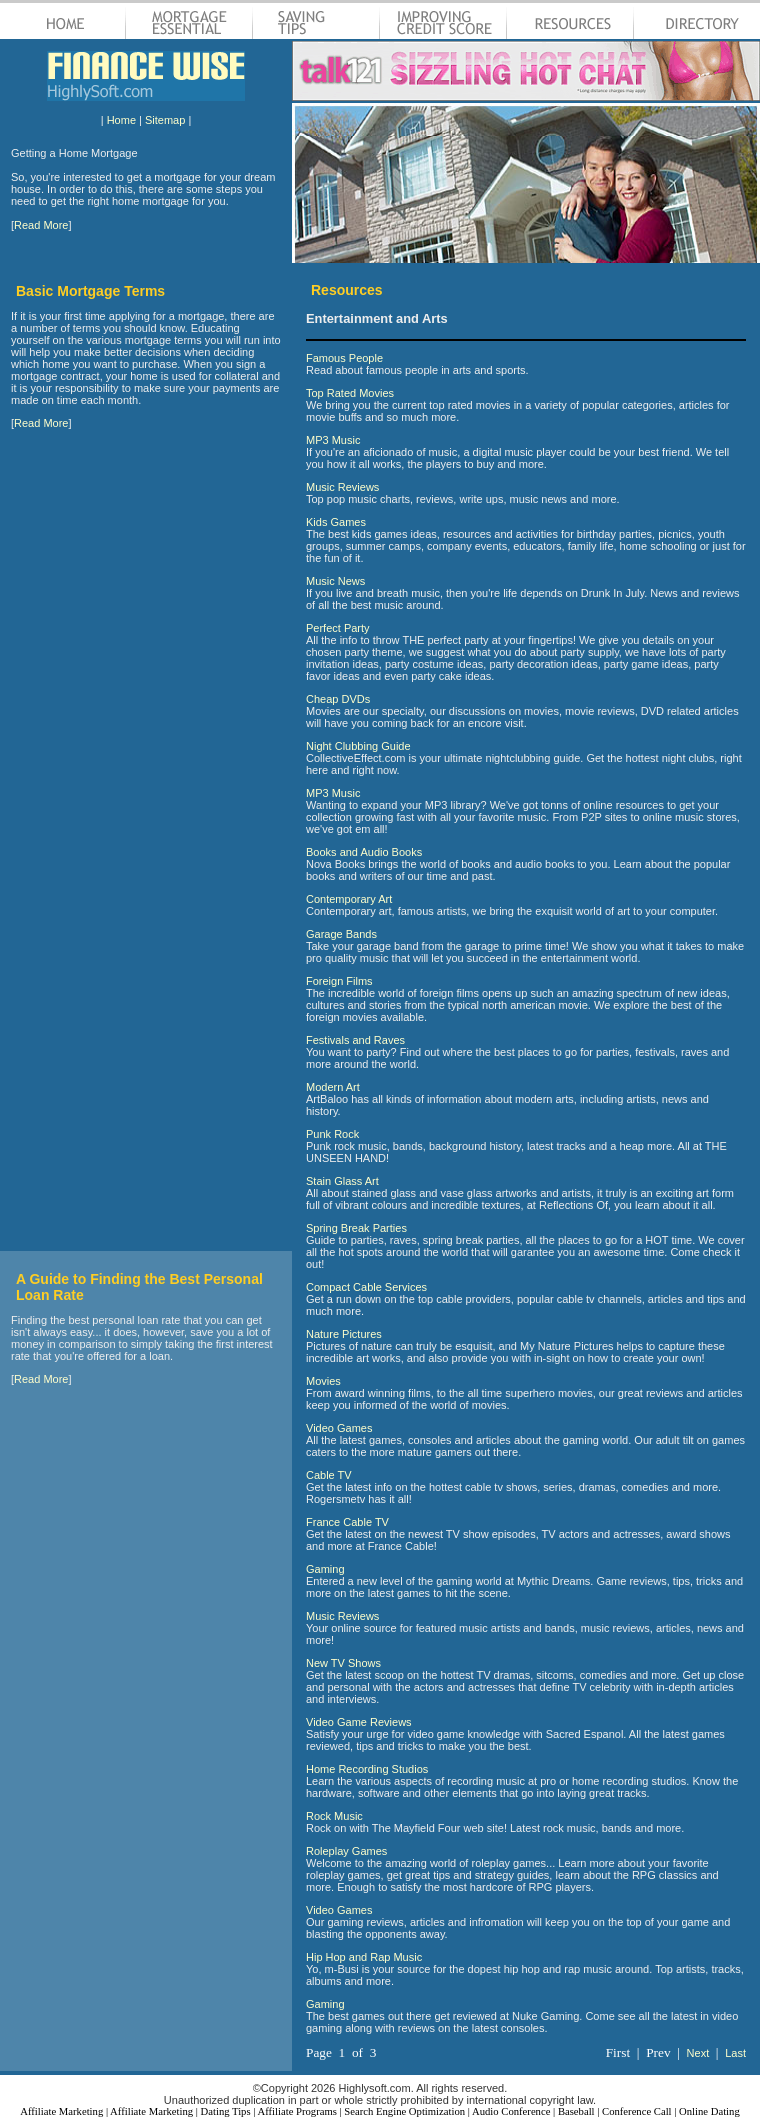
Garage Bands (341, 934)
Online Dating (709, 2111)
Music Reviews (342, 487)
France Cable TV (347, 1522)
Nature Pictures (344, 1334)
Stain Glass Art (342, 1181)
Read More (41, 225)
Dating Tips (226, 2111)
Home (121, 120)
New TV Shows (343, 1663)
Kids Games (336, 522)
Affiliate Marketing (61, 2111)
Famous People (344, 358)
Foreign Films (339, 981)
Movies (323, 1381)
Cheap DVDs (338, 699)
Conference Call (637, 2111)
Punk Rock (332, 1134)
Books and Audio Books (364, 852)
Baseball (576, 2111)
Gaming (325, 1569)
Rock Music (334, 1816)
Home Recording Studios (367, 1769)
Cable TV (329, 1475)
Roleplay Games (346, 1851)
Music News (335, 581)
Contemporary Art (349, 899)
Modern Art (333, 1087)
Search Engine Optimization (404, 2111)
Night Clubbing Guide (358, 746)
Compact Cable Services (366, 1287)
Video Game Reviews (359, 1722)
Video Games (339, 1428)
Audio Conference (511, 2111)
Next (698, 2053)
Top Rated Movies (350, 393)
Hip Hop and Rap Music (364, 1957)
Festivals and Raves (355, 1040)
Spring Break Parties (356, 1228)
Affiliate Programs (296, 2111)
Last (735, 2053)
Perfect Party (338, 628)
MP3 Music (333, 440)
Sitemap (165, 120)
